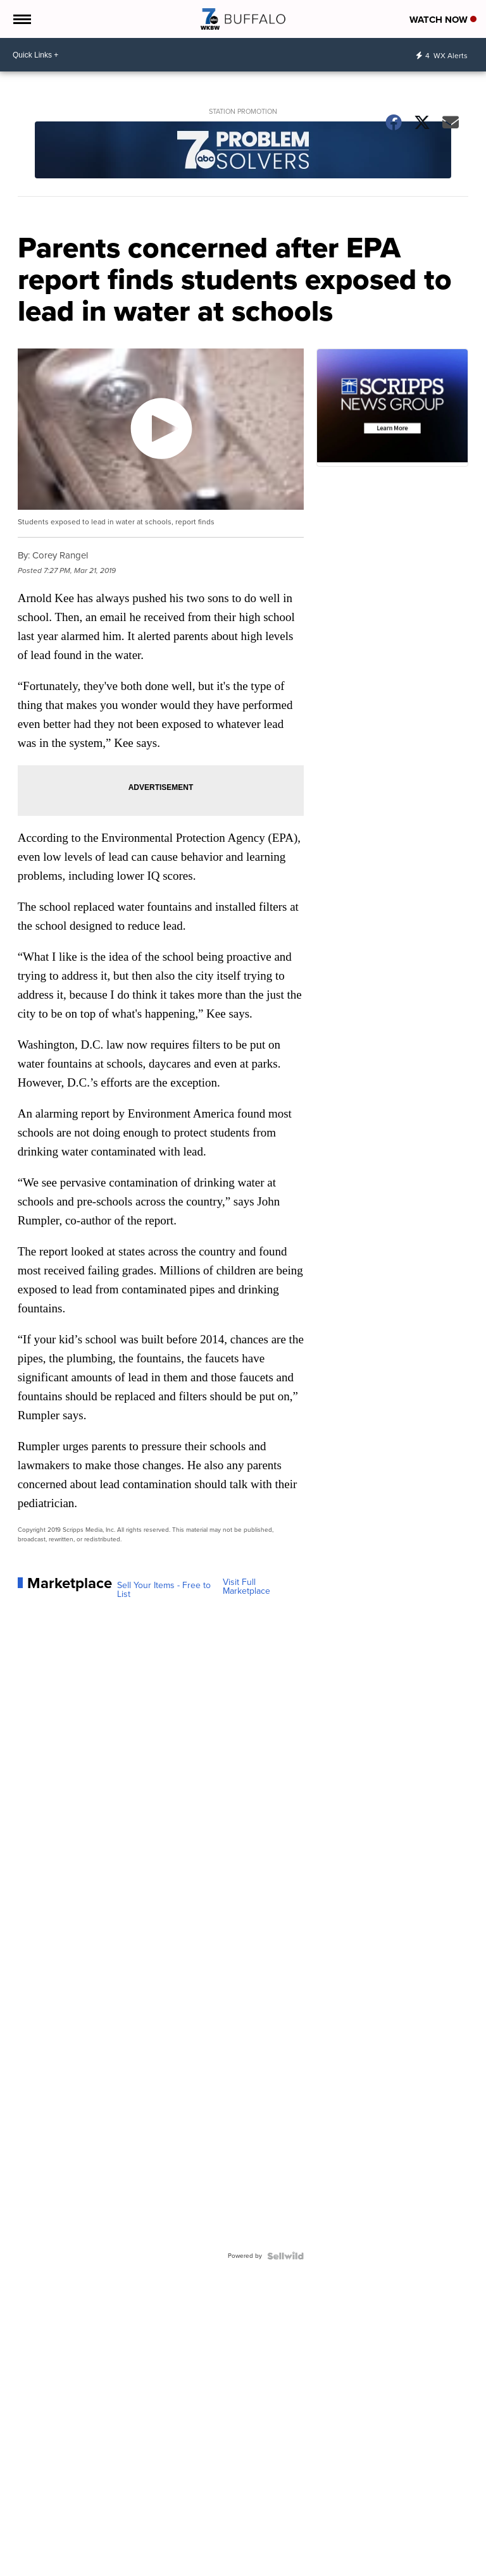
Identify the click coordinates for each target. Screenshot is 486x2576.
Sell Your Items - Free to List (164, 1590)
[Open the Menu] (21, 19)
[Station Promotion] (243, 151)
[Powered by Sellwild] (285, 2256)
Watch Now (443, 20)
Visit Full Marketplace (246, 1587)
